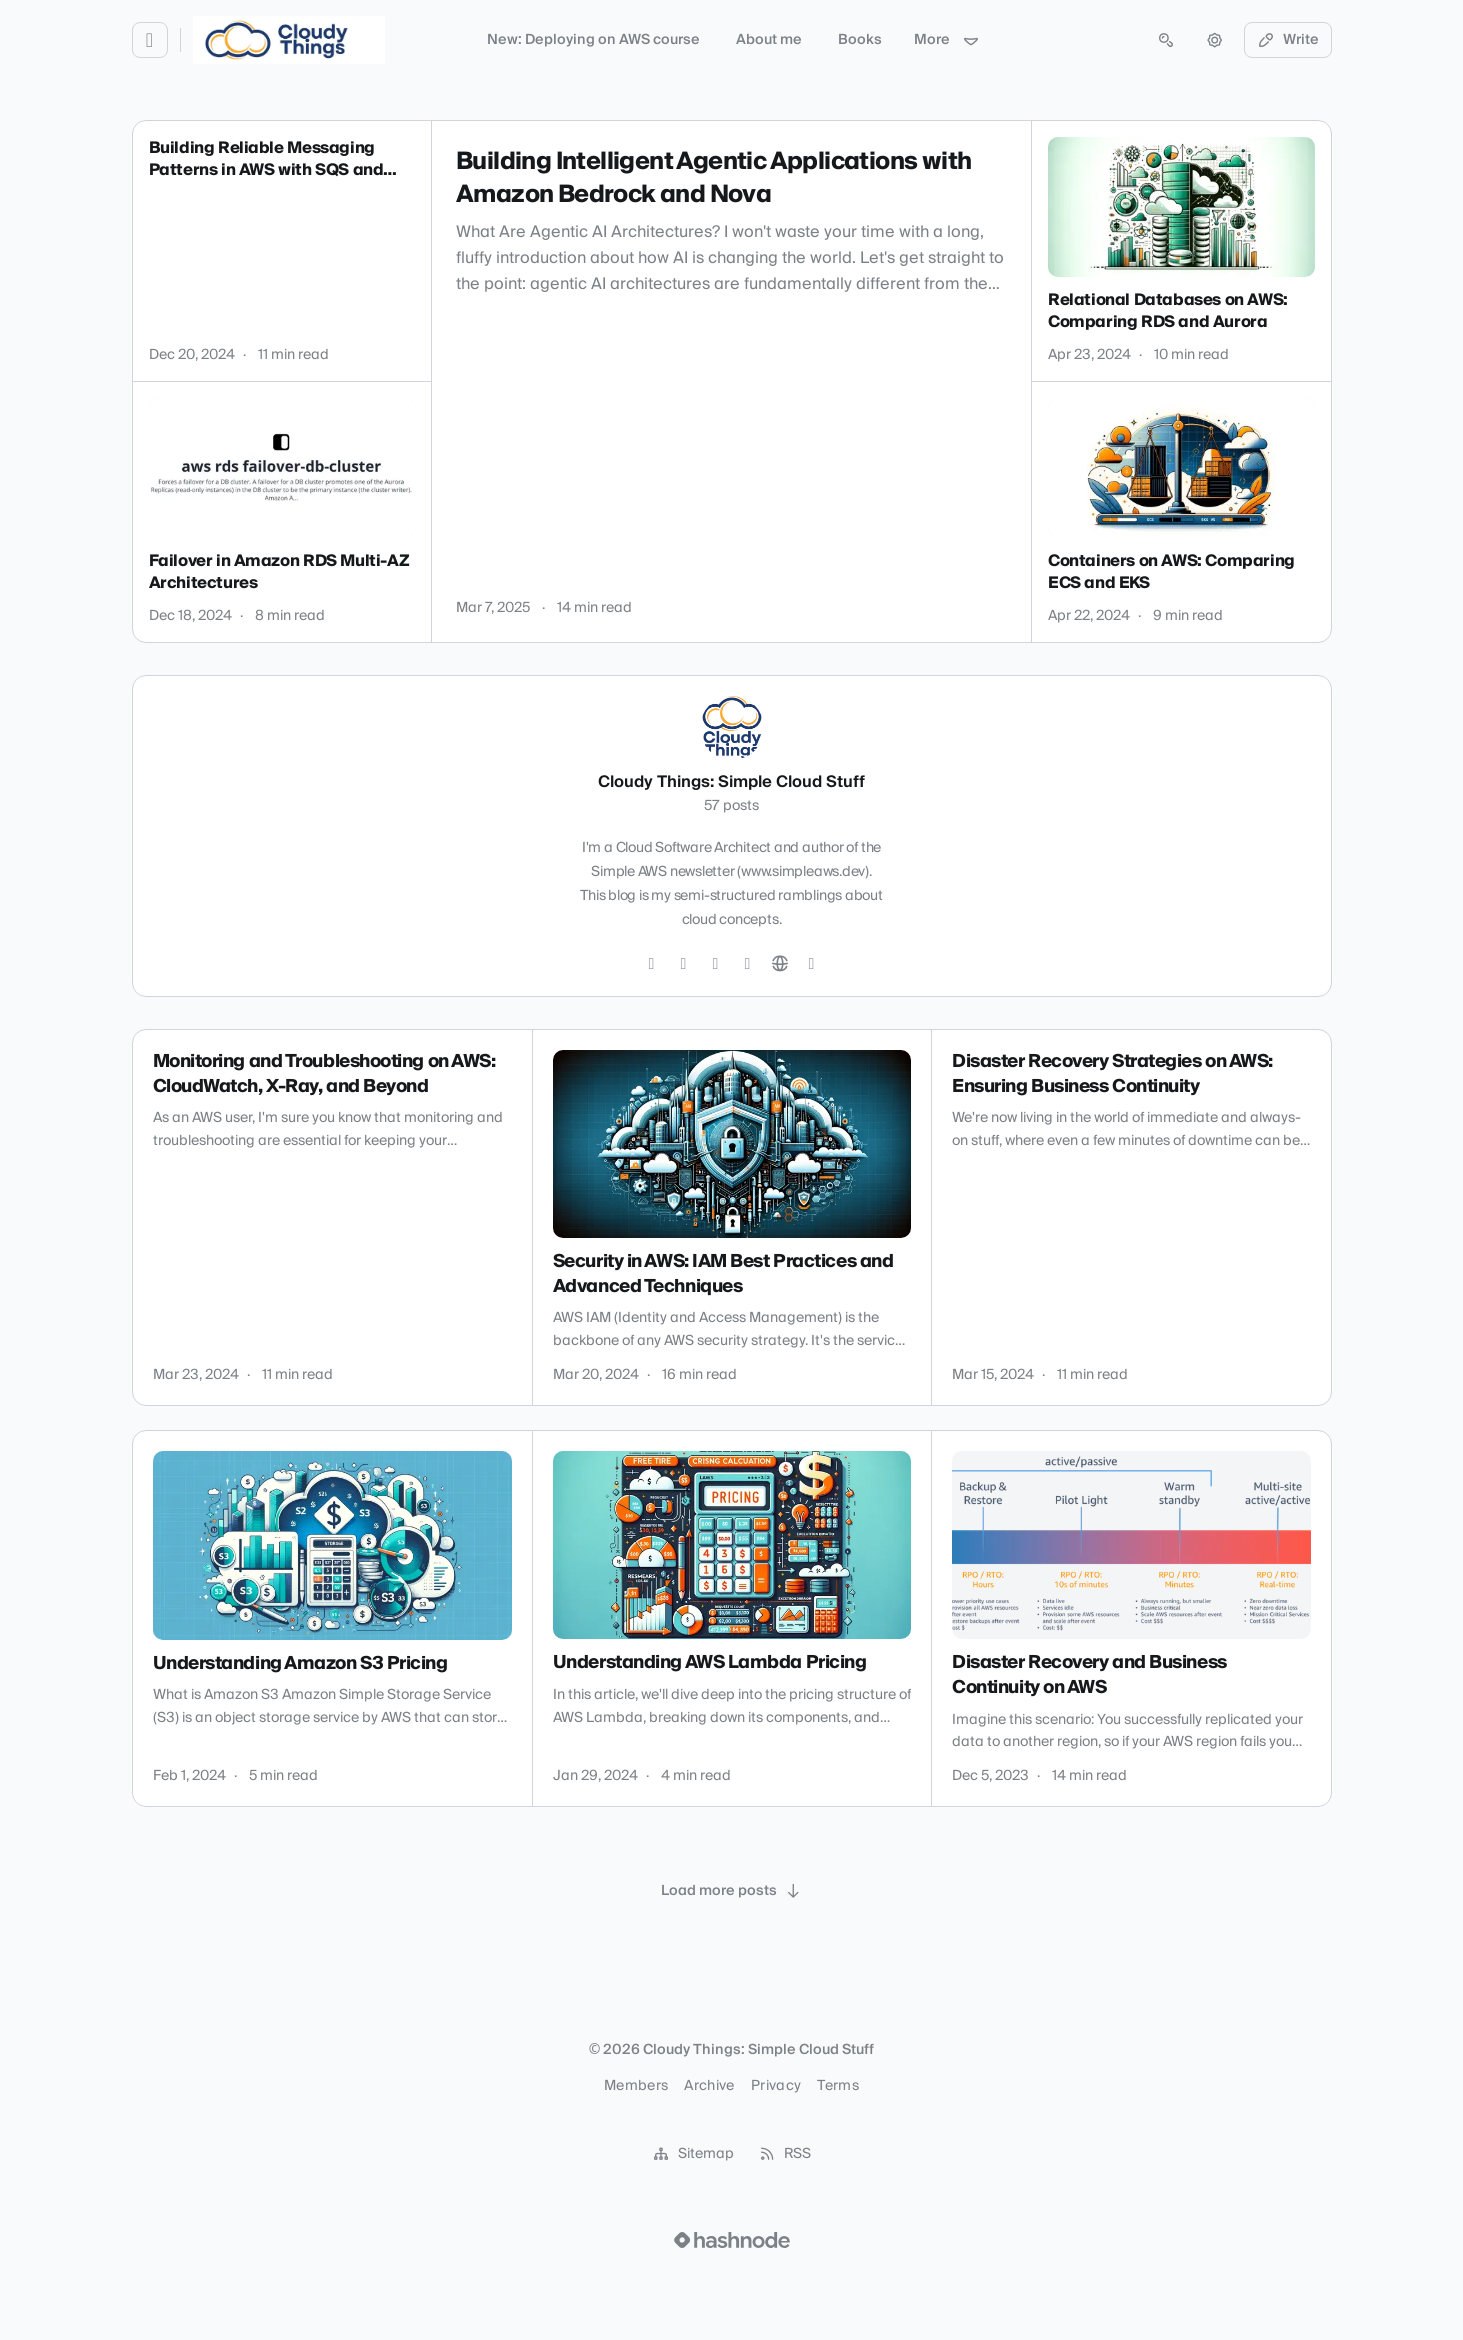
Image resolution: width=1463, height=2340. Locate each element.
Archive (709, 2086)
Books (860, 40)
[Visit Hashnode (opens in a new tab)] (732, 2240)
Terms (838, 2086)
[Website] (780, 964)
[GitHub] (684, 964)
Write (1288, 40)
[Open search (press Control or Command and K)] (1166, 40)
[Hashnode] (812, 964)
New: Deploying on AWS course (593, 40)
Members (636, 2086)
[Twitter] (652, 964)
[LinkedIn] (716, 964)
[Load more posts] (732, 1891)
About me (769, 40)
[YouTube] (748, 964)
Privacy (776, 2086)
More (947, 40)
